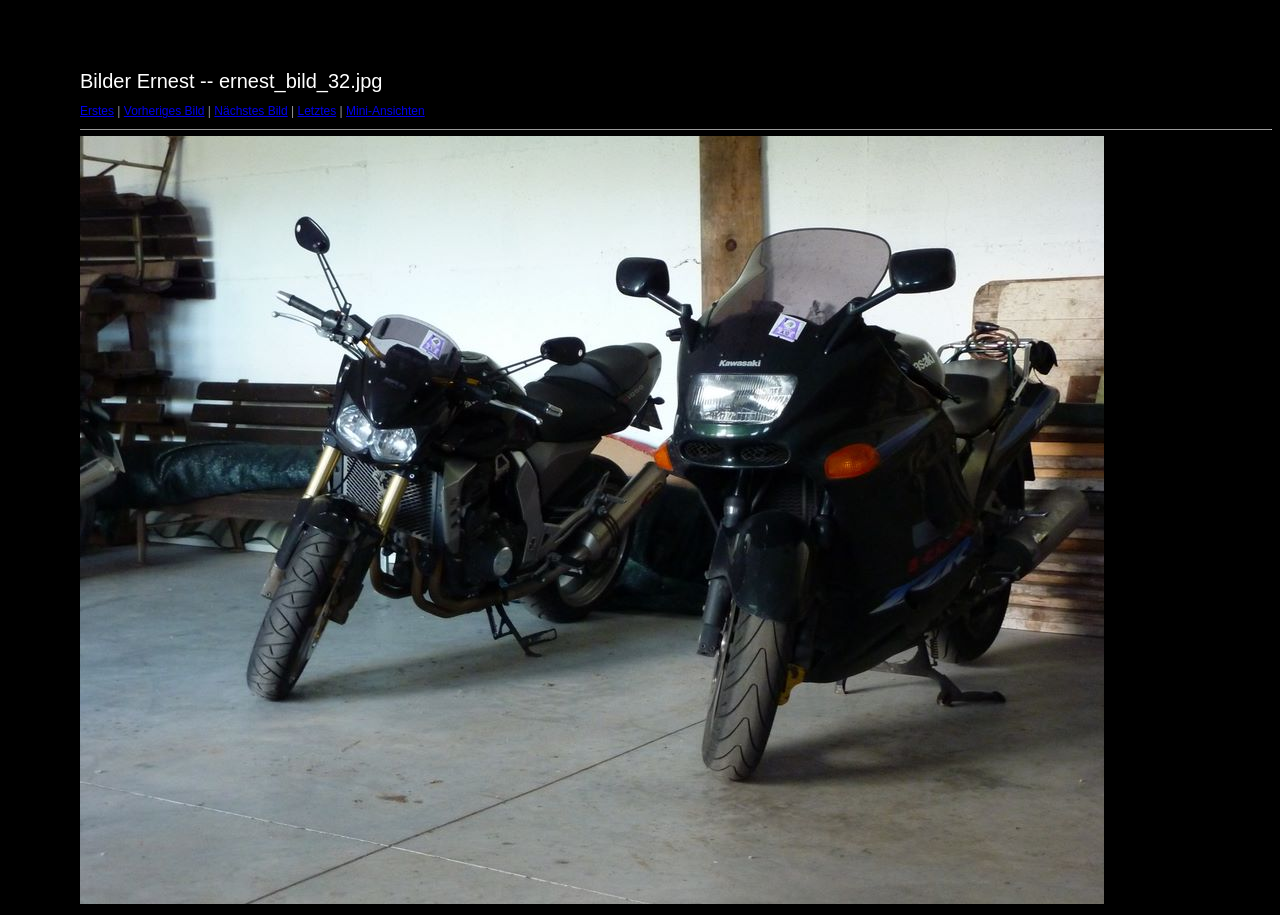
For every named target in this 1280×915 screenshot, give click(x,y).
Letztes (317, 111)
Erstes (97, 111)
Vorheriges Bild (164, 111)
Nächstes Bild (250, 111)
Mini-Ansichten (385, 111)
